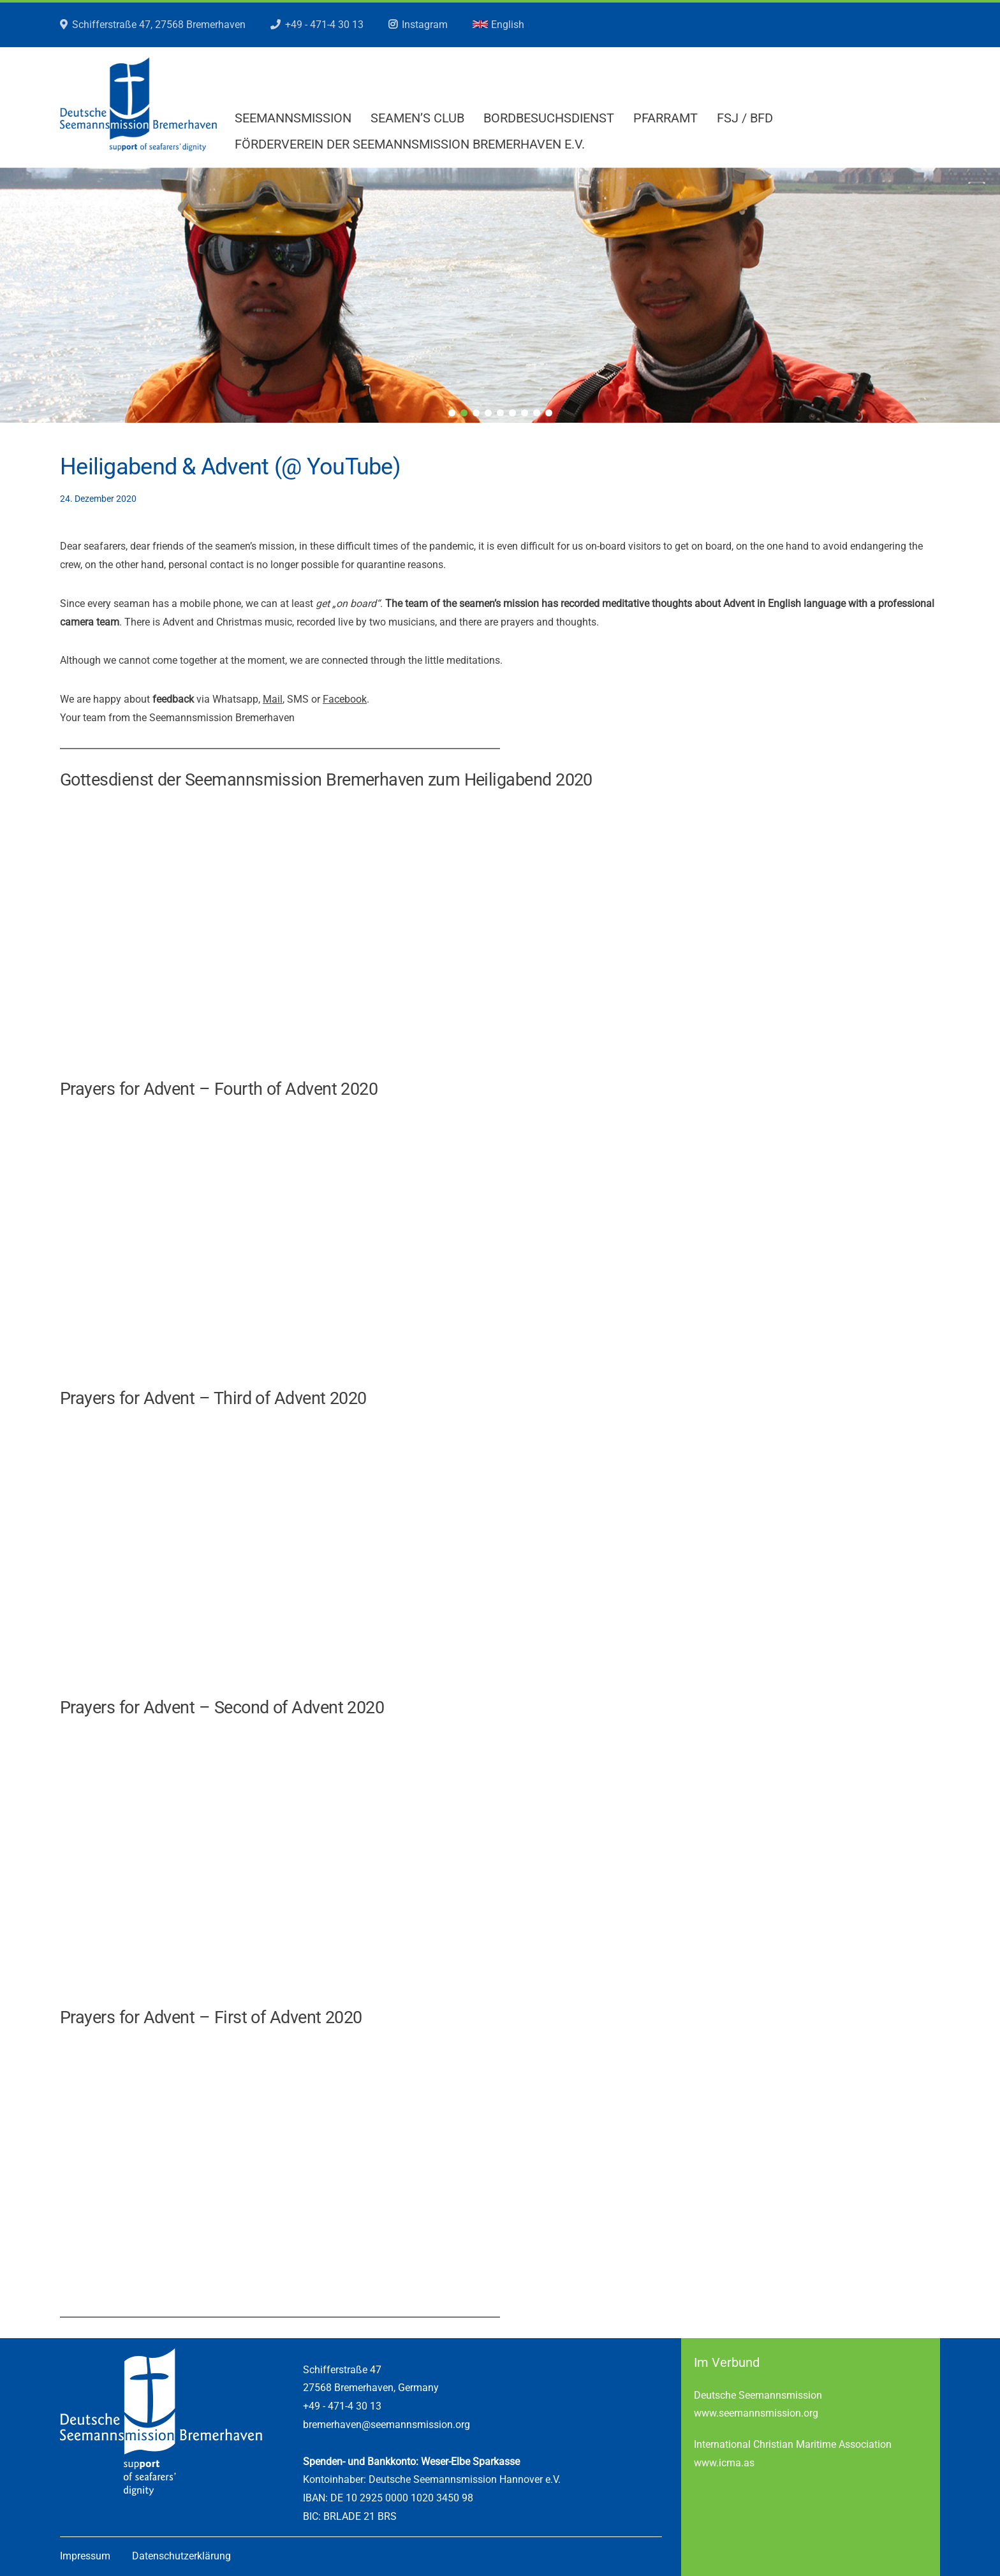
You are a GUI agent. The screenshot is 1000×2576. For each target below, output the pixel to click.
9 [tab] (548, 412)
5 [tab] (500, 412)
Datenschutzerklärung (181, 2556)
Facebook (345, 699)
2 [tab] (463, 412)
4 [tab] (488, 412)
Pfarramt (665, 118)
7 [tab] (524, 412)
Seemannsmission (293, 118)
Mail (273, 699)
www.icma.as (724, 2463)
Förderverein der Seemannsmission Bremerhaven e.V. (410, 144)
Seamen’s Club (417, 118)
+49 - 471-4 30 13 (324, 24)
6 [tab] (512, 412)
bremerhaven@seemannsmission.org (386, 2425)
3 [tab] (476, 412)
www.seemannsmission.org (756, 2413)
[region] (500, 295)
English (498, 24)
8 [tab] (536, 412)
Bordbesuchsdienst (548, 118)
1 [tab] (451, 412)
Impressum (85, 2556)
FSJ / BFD (745, 118)
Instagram (425, 24)
